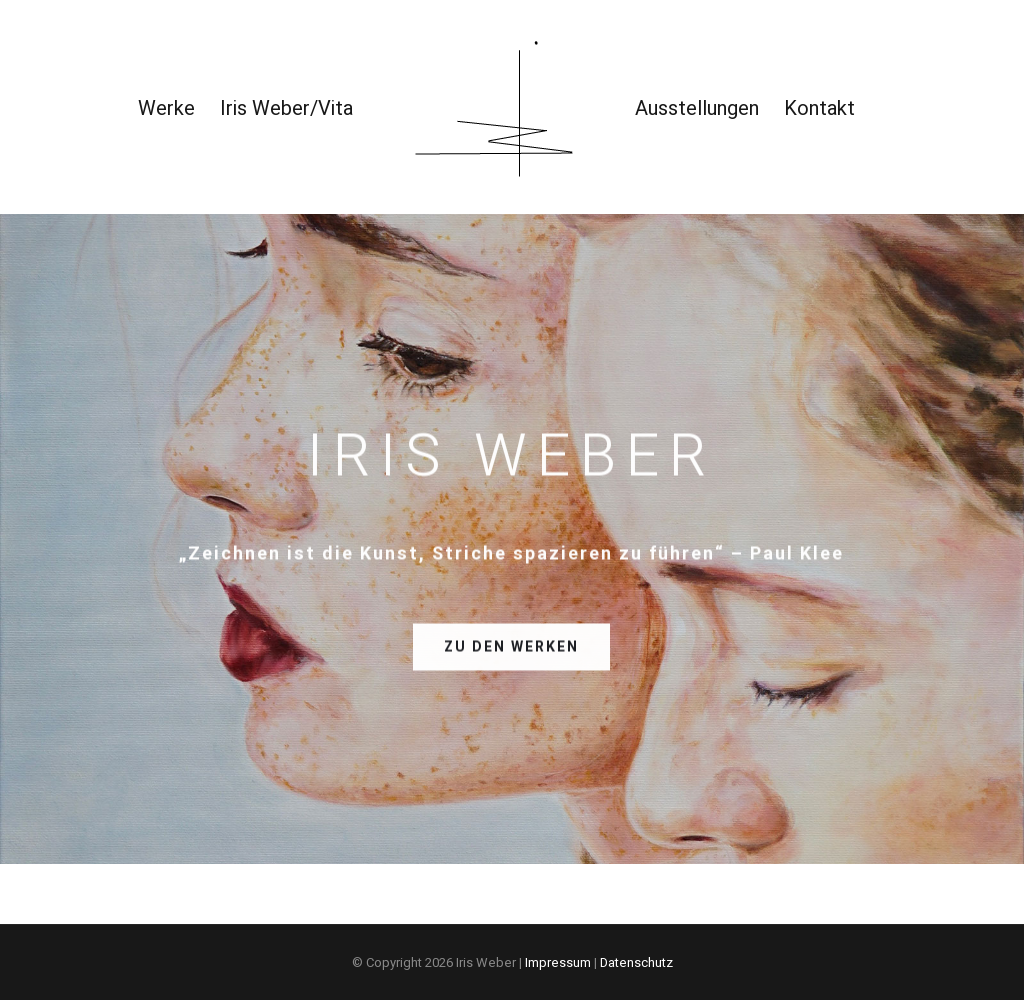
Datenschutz (636, 962)
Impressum (558, 962)
